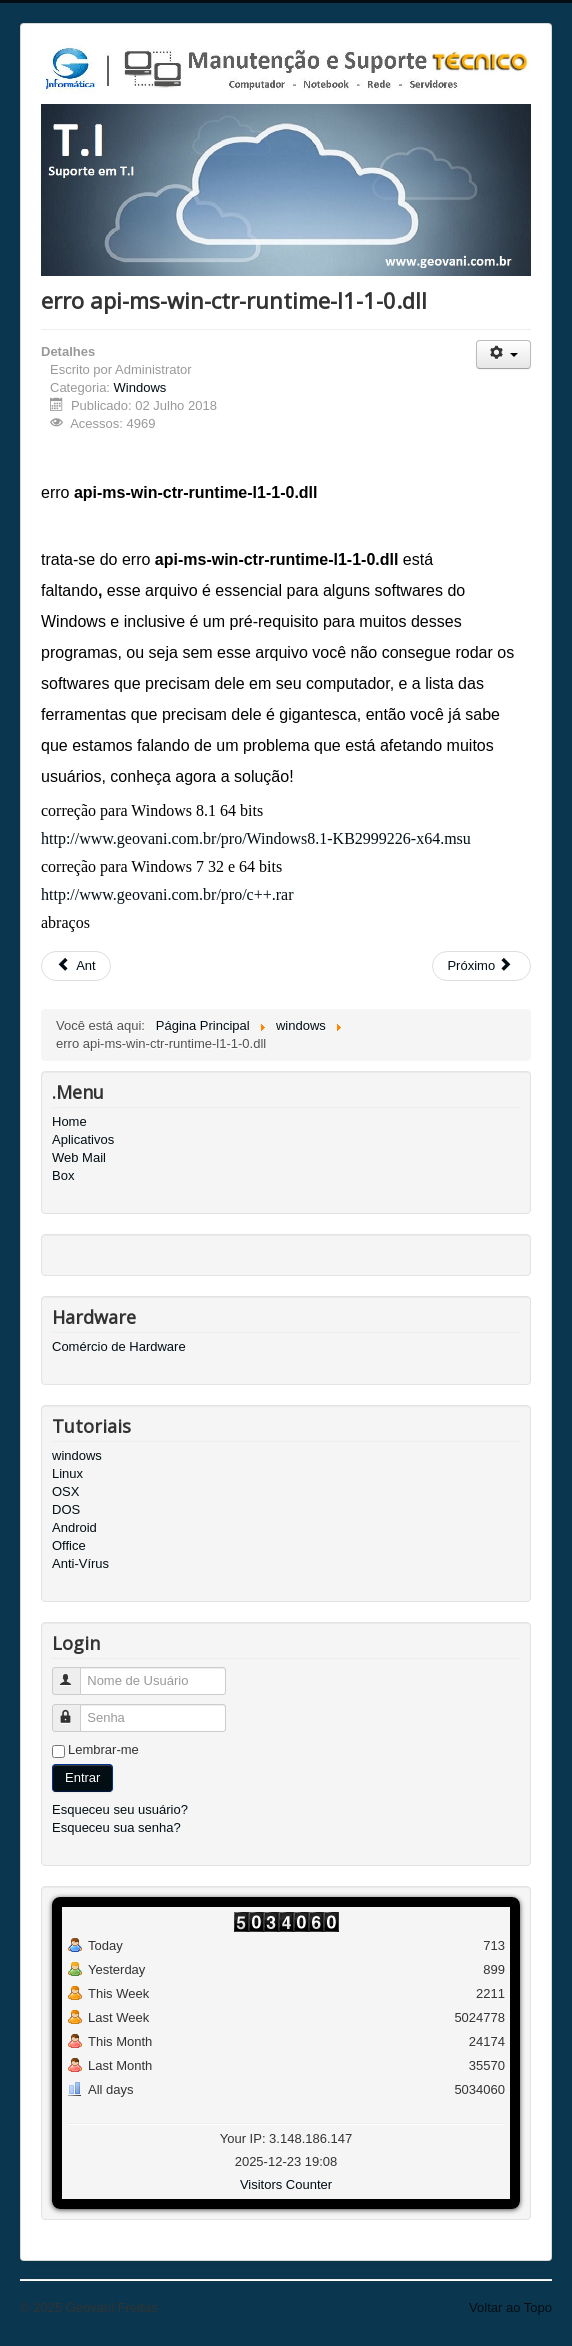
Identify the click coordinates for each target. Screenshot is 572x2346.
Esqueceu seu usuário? (120, 1809)
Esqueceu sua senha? (116, 1827)
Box (63, 1175)
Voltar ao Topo (510, 2307)
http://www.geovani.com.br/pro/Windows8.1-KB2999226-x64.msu (256, 838)
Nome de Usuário (75, 1672)
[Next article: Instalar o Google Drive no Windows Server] (481, 966)
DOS (66, 1509)
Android (74, 1527)
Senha (75, 1709)
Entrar (82, 1777)
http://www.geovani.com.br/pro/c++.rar (167, 894)
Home (69, 1121)
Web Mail (79, 1157)
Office (69, 1545)
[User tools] (503, 354)
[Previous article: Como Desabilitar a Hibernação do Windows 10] (76, 966)
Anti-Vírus (80, 1563)
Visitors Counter (286, 2184)
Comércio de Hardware (119, 1346)
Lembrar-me (103, 1749)
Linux (67, 1473)
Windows (140, 387)
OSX (65, 1491)
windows (77, 1455)
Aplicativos (83, 1139)
